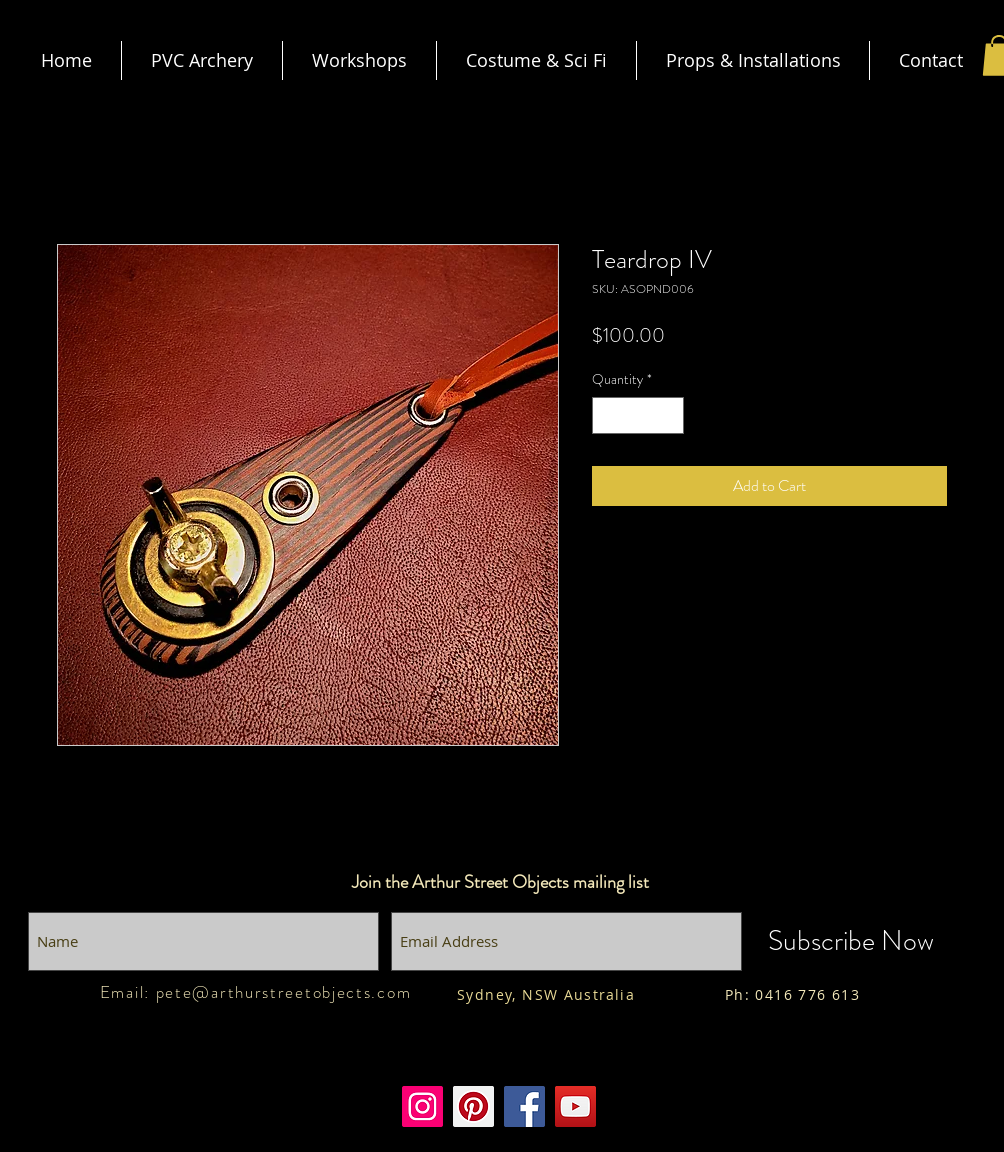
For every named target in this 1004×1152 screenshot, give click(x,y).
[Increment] (668, 415)
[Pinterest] (473, 1106)
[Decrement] (607, 415)
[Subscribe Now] (851, 941)
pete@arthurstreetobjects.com (284, 992)
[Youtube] (575, 1106)
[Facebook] (524, 1106)
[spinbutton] (638, 415)
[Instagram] (422, 1106)
